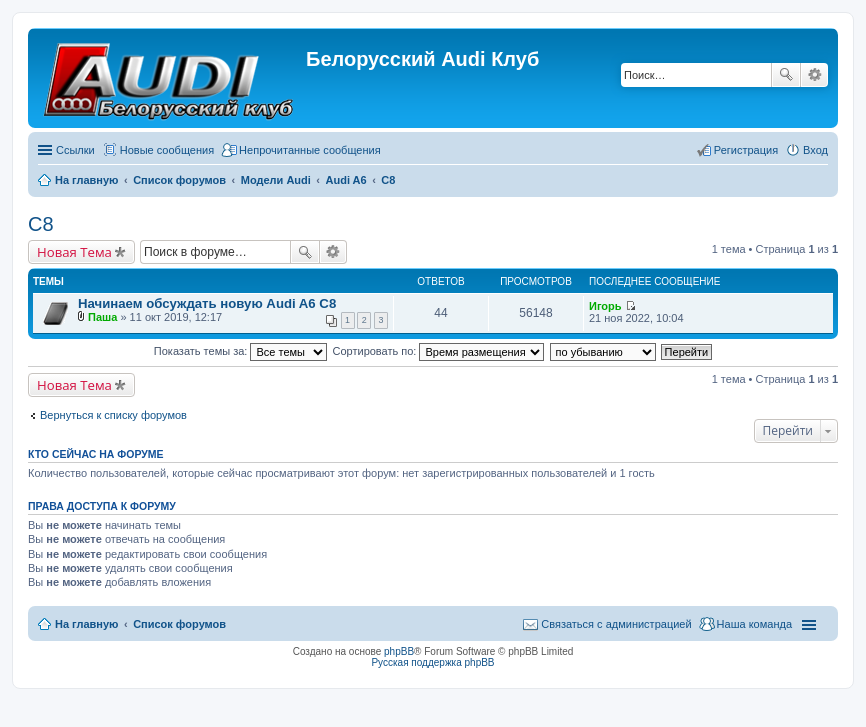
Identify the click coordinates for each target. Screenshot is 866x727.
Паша (102, 317)
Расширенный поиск (814, 75)
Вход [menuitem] (815, 150)
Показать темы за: (241, 351)
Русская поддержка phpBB (432, 662)
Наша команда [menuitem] (754, 624)
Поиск (786, 75)
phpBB (399, 651)
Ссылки (75, 150)
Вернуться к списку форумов (113, 415)
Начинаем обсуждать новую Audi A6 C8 (207, 303)
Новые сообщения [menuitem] (167, 150)
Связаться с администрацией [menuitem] (616, 624)
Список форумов (179, 624)
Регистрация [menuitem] (746, 150)
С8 (41, 224)
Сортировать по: (439, 351)
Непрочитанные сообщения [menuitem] (310, 150)
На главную (86, 624)
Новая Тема (74, 252)
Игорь (605, 306)
